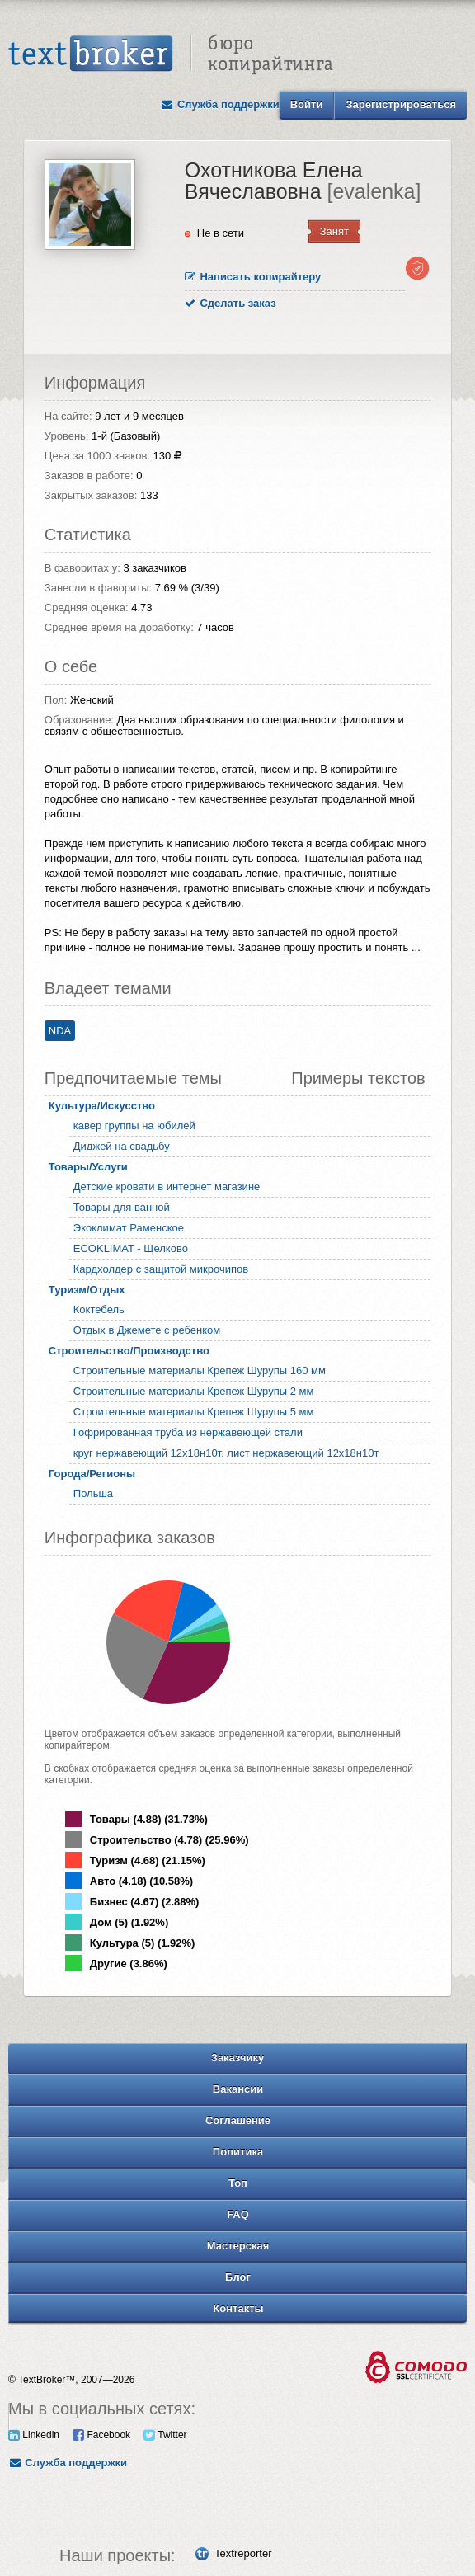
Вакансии (238, 2089)
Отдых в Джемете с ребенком (146, 1330)
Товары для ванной (121, 1207)
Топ (237, 2183)
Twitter (164, 2435)
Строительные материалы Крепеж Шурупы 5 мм (193, 1412)
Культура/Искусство (102, 1106)
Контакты (238, 2308)
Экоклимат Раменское (128, 1228)
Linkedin (33, 2435)
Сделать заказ (230, 303)
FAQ (238, 2214)
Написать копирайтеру (253, 277)
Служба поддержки (220, 104)
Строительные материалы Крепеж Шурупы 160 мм (199, 1370)
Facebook (101, 2435)
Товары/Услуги (88, 1167)
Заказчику (238, 2057)
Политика (238, 2151)
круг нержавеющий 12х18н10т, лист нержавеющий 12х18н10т (226, 1453)
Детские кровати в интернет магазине (167, 1186)
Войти (306, 104)
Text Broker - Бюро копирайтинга (170, 54)
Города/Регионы (92, 1473)
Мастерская (238, 2245)
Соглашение (237, 2120)
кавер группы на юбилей (134, 1125)
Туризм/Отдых (87, 1289)
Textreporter (242, 2553)
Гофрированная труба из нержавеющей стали (188, 1432)
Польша (93, 1493)
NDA (60, 1030)
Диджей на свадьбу (121, 1146)
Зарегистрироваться (401, 104)
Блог (238, 2277)
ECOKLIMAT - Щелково (130, 1248)
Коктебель (99, 1309)
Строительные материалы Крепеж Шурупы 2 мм (193, 1391)
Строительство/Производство (129, 1351)
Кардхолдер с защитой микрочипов (160, 1269)
